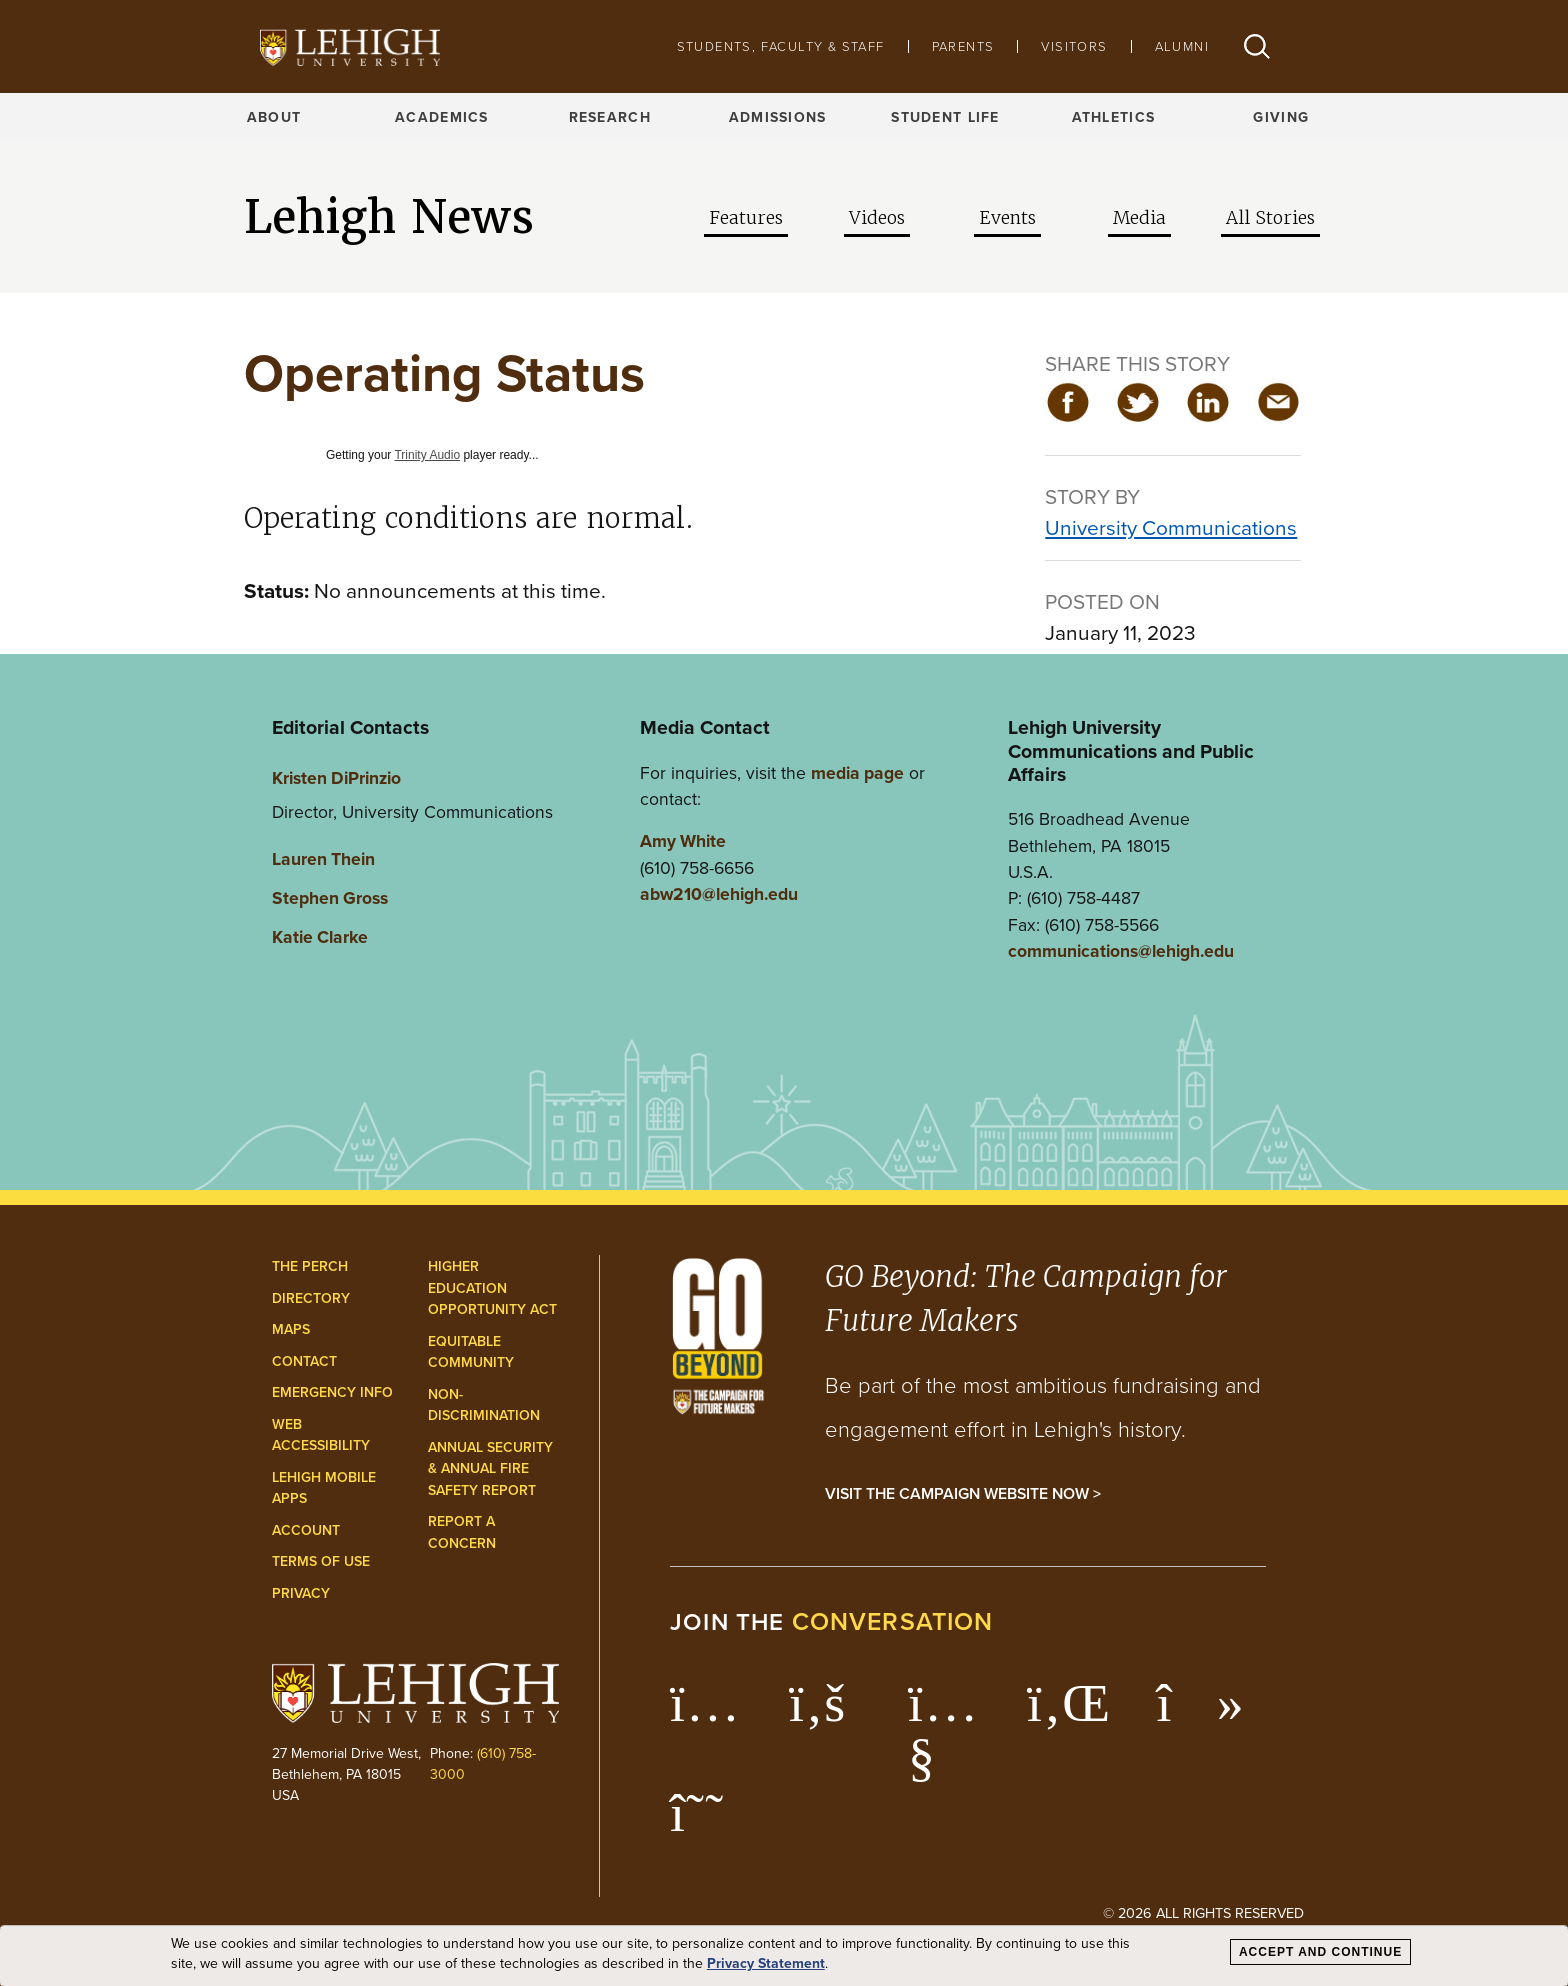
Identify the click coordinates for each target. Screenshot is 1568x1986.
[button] (1257, 46)
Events (1007, 218)
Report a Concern (462, 1532)
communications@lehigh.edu (1121, 951)
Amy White (683, 841)
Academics (442, 117)
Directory (311, 1298)
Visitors (1074, 46)
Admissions (778, 117)
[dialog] (784, 1956)
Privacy (301, 1593)
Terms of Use (321, 1561)
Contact (304, 1361)
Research (610, 117)
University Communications (1171, 527)
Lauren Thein (323, 859)
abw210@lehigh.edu (719, 894)
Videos (877, 218)
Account (306, 1530)
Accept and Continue (1320, 1952)
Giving (1281, 117)
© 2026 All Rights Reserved (1203, 1913)
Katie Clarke (320, 937)
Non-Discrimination (484, 1405)
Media (1139, 218)
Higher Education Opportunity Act (492, 1288)
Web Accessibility (321, 1435)
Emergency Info (332, 1392)
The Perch (310, 1266)
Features (746, 218)
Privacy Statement (766, 1964)
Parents (963, 46)
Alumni (1182, 46)
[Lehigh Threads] (707, 1823)
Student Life (945, 117)
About (274, 117)
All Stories (1270, 218)
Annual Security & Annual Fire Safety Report (490, 1469)
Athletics (1114, 117)
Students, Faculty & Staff (781, 46)
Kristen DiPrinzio (336, 778)
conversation (893, 1621)
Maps (291, 1329)
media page (857, 773)
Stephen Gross (330, 898)
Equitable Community (471, 1352)
